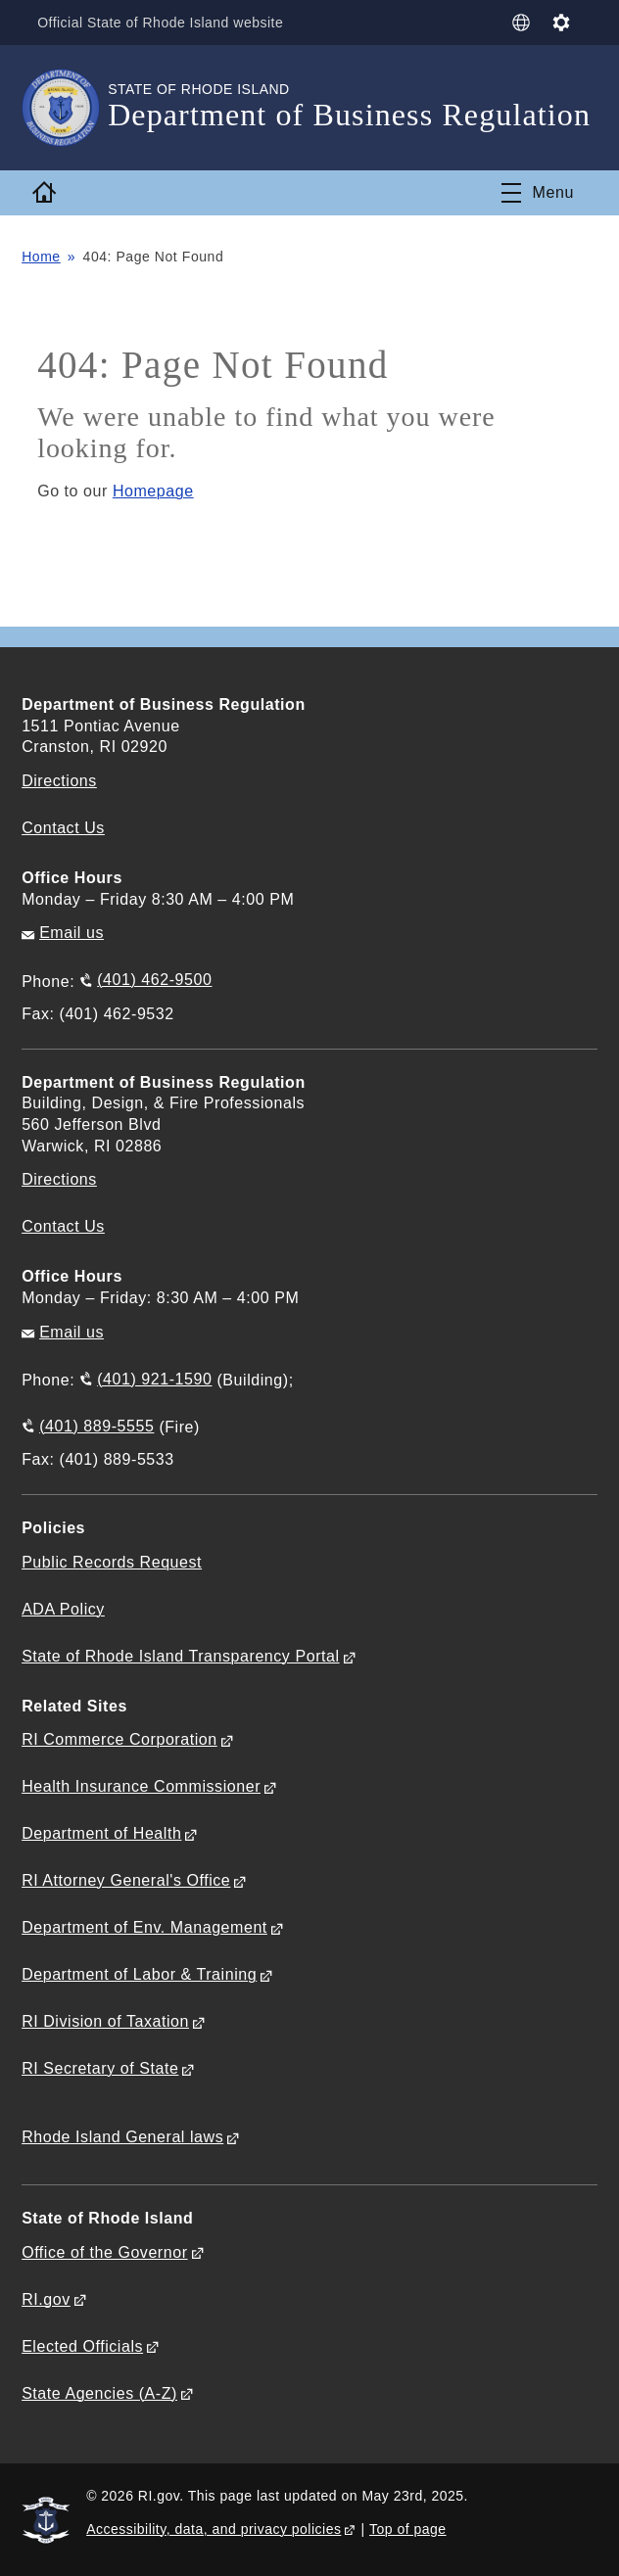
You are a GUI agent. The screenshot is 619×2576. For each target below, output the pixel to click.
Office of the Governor (104, 2252)
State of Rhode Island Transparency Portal (180, 1656)
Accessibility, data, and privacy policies (213, 2529)
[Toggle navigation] (537, 192)
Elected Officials (82, 2346)
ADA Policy (63, 1609)
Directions (59, 1179)
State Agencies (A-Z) (99, 2393)
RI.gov (46, 2299)
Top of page (408, 2529)
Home (41, 256)
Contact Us (63, 828)
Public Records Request (112, 1562)
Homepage (153, 491)
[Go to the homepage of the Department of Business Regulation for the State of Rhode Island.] (65, 108)
